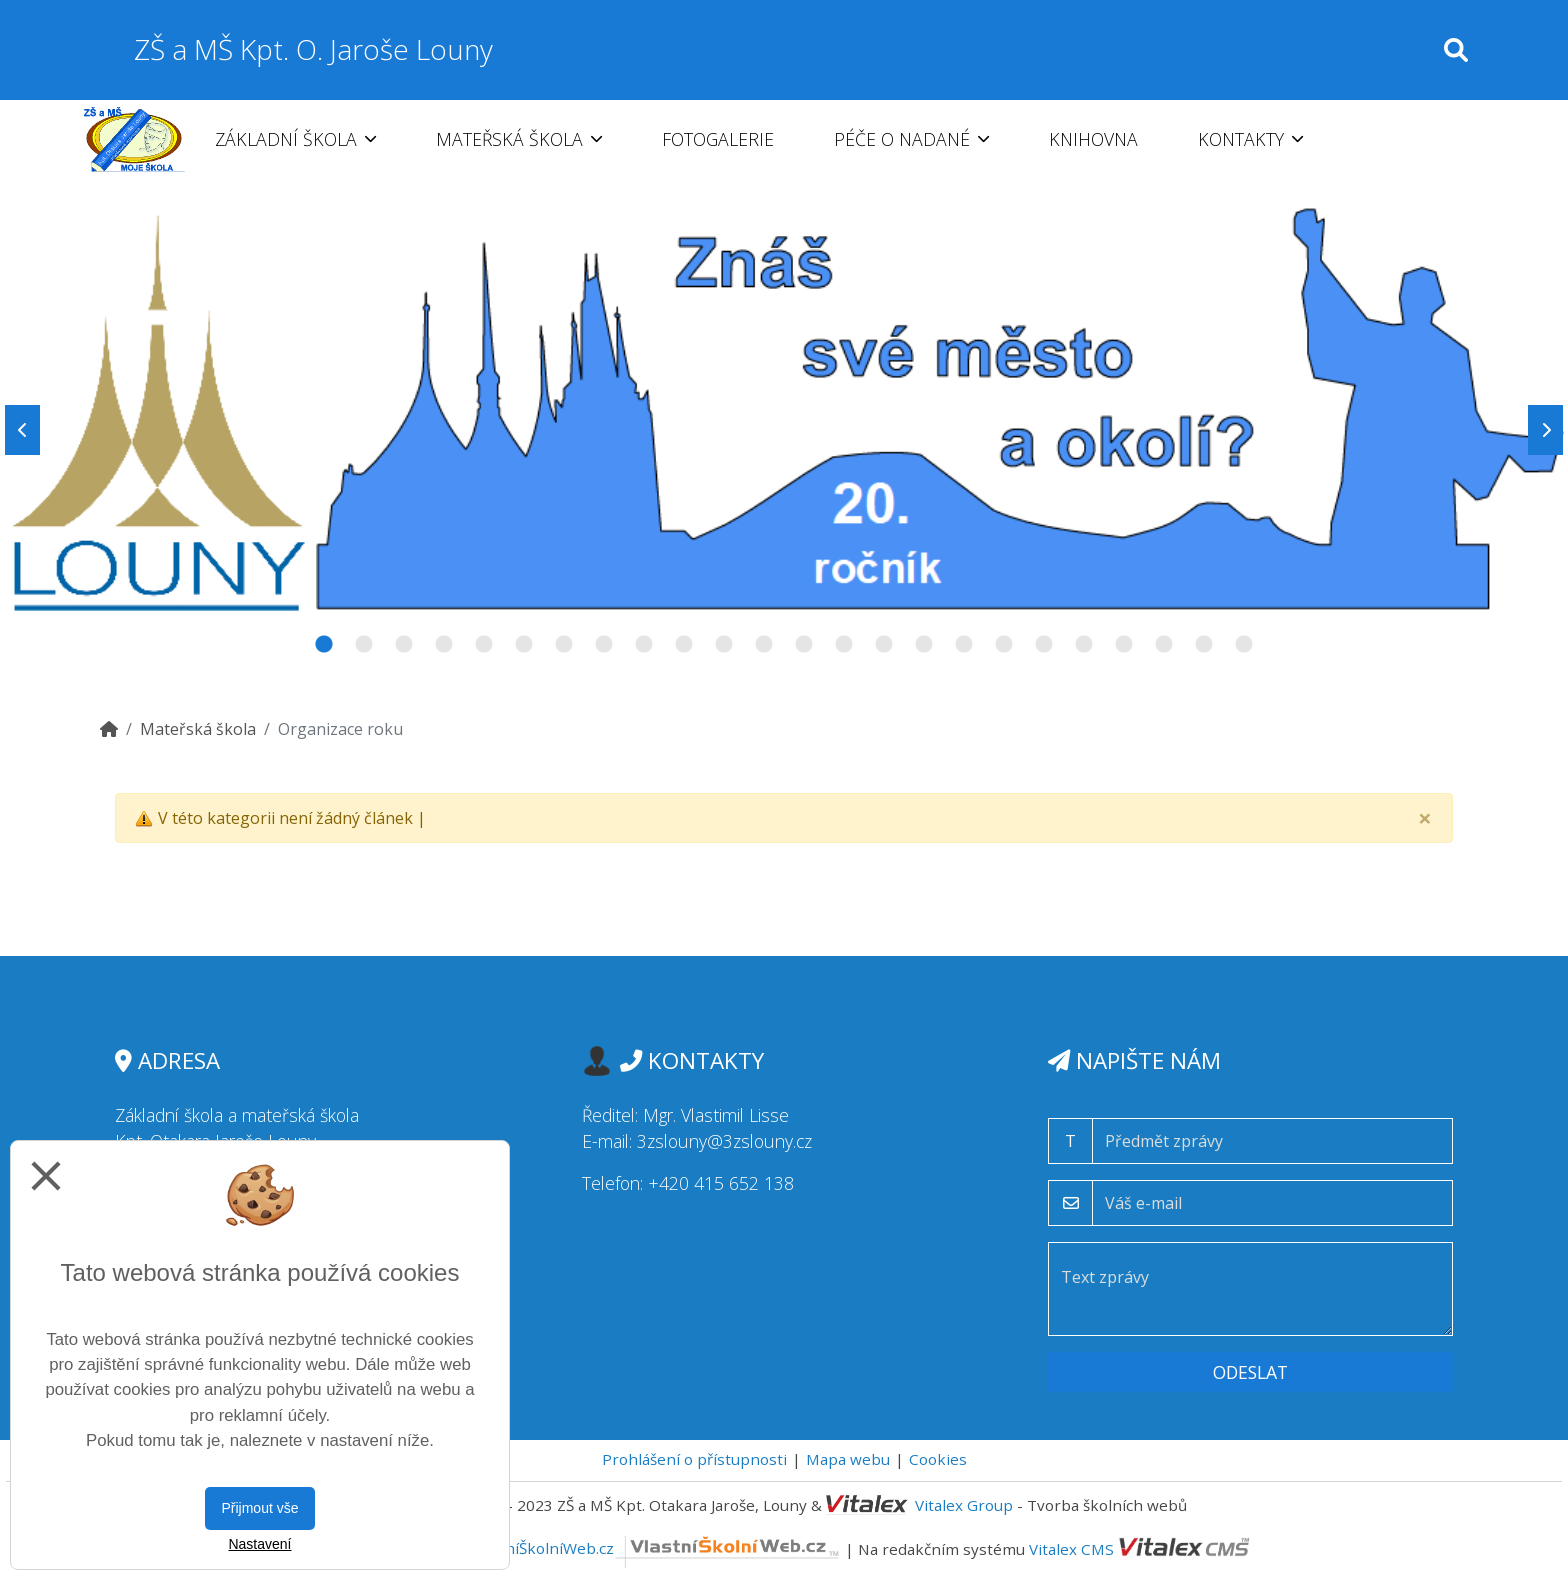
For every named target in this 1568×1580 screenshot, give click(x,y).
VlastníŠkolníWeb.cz (655, 1548)
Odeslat (1250, 1372)
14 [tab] (844, 645)
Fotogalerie (718, 139)
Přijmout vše (259, 1508)
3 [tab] (404, 645)
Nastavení (259, 1544)
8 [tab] (604, 645)
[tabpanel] (784, 430)
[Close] (1425, 818)
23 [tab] (1204, 645)
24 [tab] (1244, 645)
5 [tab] (484, 645)
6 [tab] (524, 645)
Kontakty (1250, 139)
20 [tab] (1084, 645)
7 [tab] (564, 645)
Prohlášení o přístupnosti (694, 1459)
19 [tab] (1044, 645)
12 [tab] (764, 645)
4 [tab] (444, 645)
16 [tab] (924, 645)
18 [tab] (1004, 645)
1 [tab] (324, 645)
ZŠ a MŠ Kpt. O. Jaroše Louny (313, 49)
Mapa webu (848, 1459)
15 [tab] (884, 645)
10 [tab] (684, 645)
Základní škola (295, 139)
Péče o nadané (911, 139)
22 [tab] (1164, 645)
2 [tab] (364, 645)
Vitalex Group (964, 1505)
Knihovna (1093, 139)
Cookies (938, 1459)
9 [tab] (644, 645)
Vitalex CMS (1071, 1548)
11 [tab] (724, 645)
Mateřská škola (519, 139)
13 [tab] (804, 645)
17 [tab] (964, 645)
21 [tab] (1124, 645)
